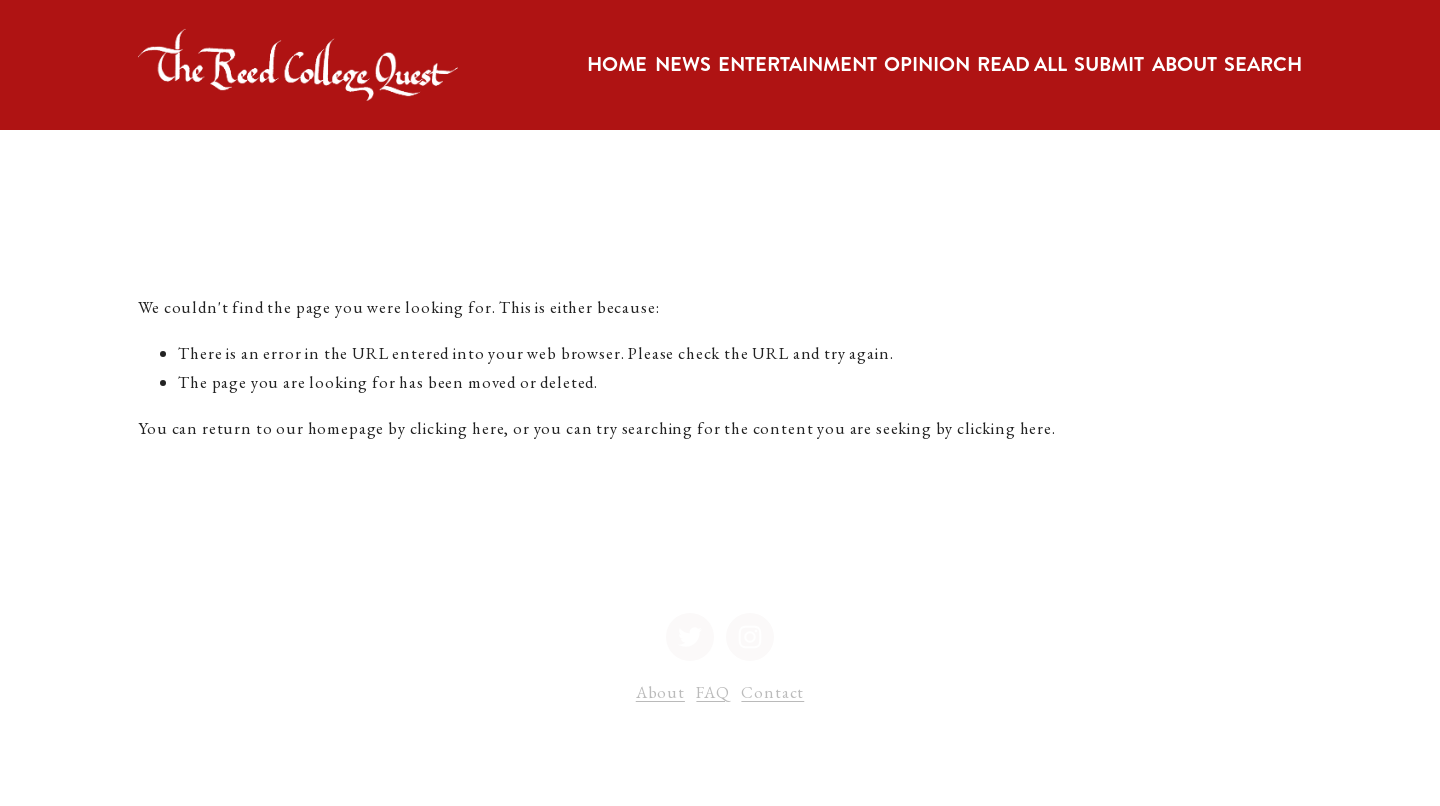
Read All (1022, 64)
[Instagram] (750, 637)
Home (617, 64)
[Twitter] (690, 637)
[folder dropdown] (683, 65)
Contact (772, 692)
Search (1263, 64)
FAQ (713, 692)
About (660, 692)
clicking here (457, 428)
